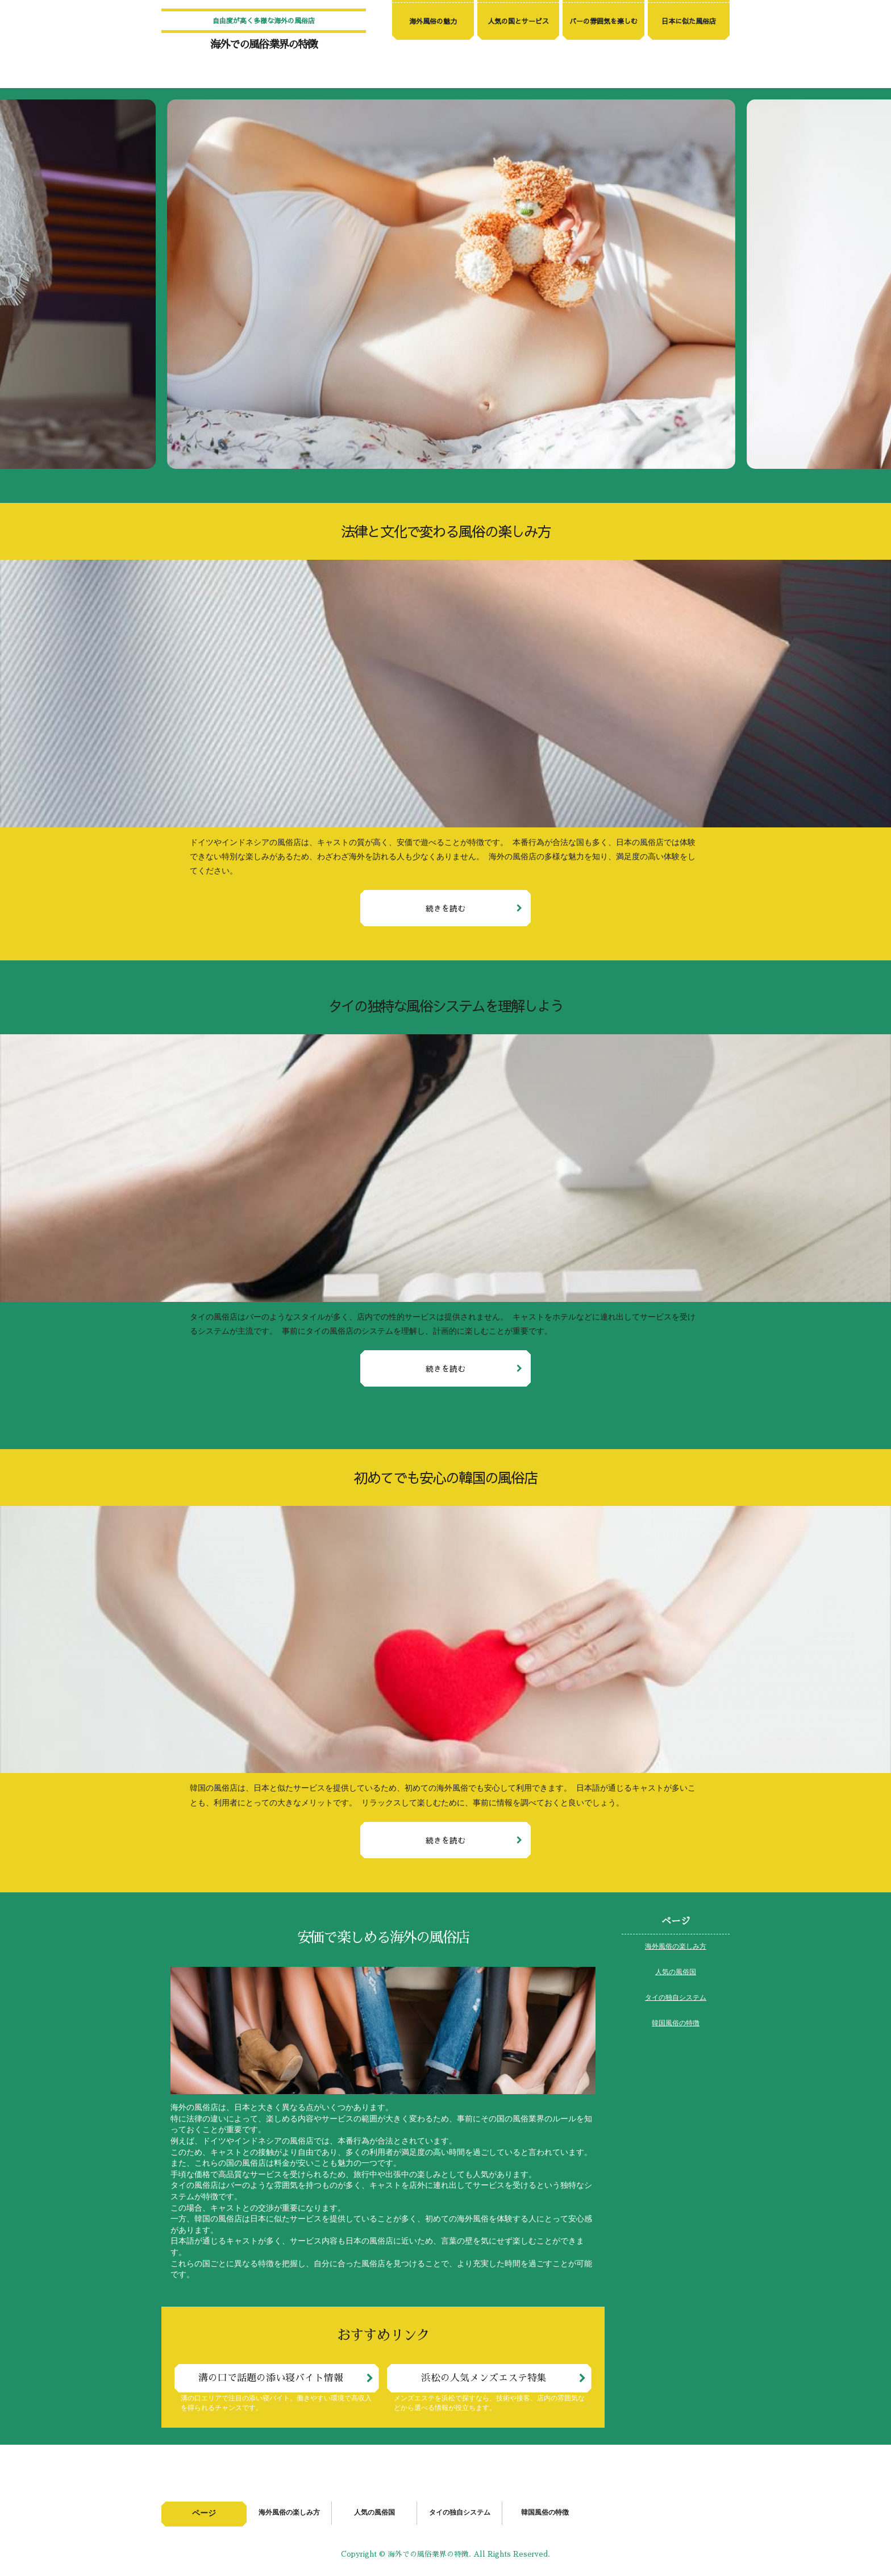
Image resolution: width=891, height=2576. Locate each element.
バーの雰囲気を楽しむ (603, 21)
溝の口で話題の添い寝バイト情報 (270, 2378)
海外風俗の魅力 (433, 21)
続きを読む (445, 908)
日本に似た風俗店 (688, 21)
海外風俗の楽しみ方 (675, 1946)
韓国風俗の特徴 (676, 2023)
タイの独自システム (675, 1998)
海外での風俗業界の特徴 (263, 44)
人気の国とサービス (518, 21)
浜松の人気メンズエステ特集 (484, 2378)
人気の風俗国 (675, 1972)
